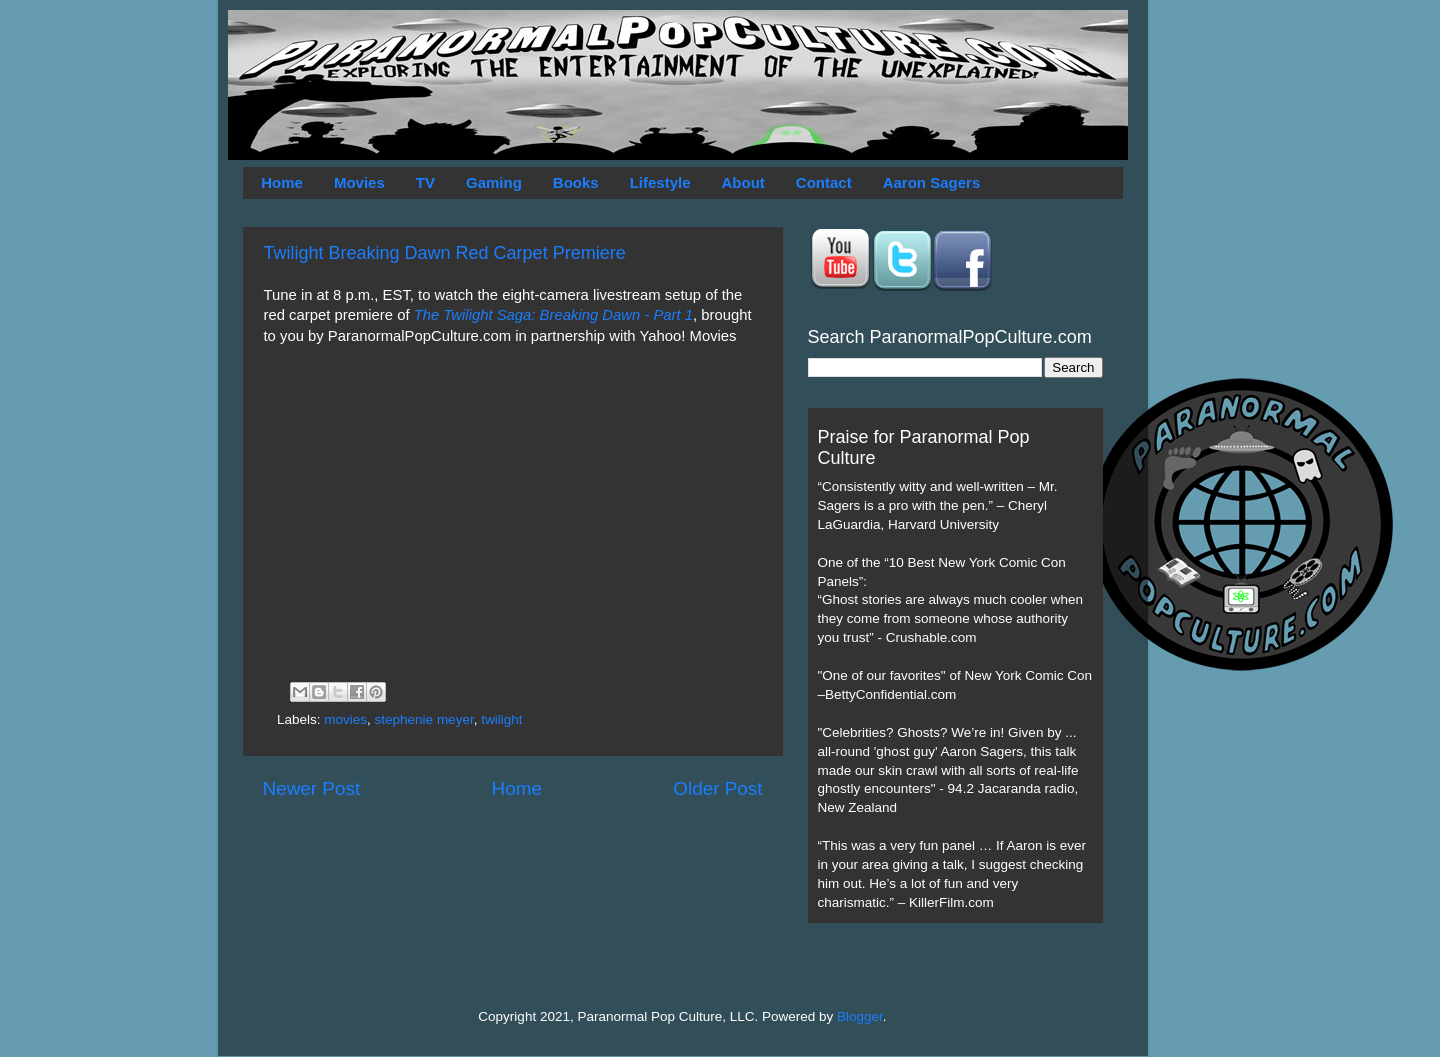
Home (282, 182)
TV (425, 182)
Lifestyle (660, 182)
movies (345, 719)
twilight (501, 719)
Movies (359, 182)
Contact (824, 182)
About (743, 182)
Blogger (860, 1016)
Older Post (717, 788)
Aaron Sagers (932, 182)
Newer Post (312, 788)
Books (576, 182)
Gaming (494, 182)
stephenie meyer (424, 719)
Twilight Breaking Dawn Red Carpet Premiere (445, 253)
